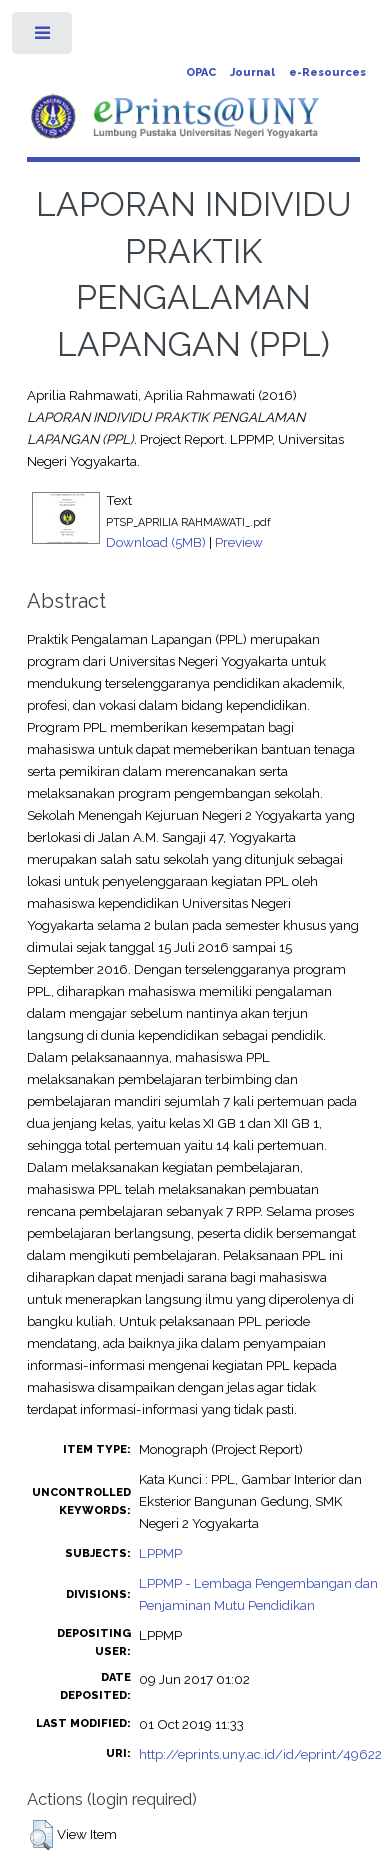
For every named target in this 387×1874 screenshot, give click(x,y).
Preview (239, 542)
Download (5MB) (156, 542)
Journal (252, 72)
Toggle (43, 37)
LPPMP (160, 1553)
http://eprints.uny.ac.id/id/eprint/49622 (260, 1754)
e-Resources (327, 72)
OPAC (201, 72)
